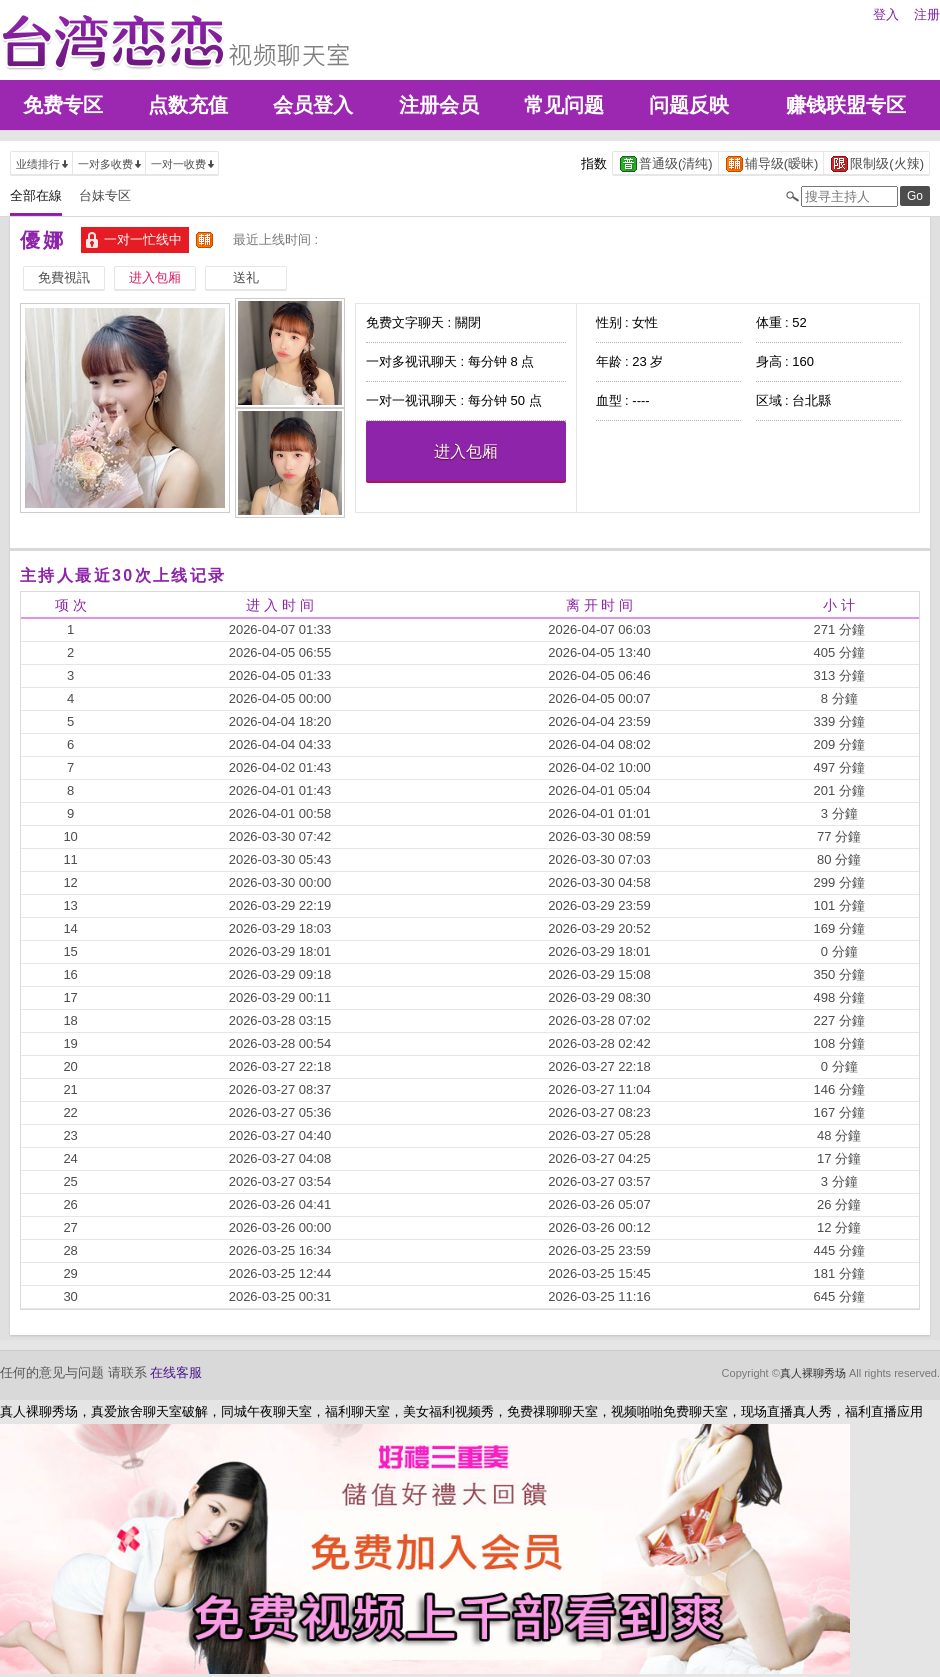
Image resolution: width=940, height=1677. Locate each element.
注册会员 (439, 105)
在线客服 (176, 1372)
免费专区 (63, 105)
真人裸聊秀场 (813, 1373)
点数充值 (188, 105)
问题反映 (689, 105)
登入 (886, 14)
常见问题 (564, 105)
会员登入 (313, 105)
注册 (927, 14)
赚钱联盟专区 (846, 105)
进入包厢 (466, 451)
